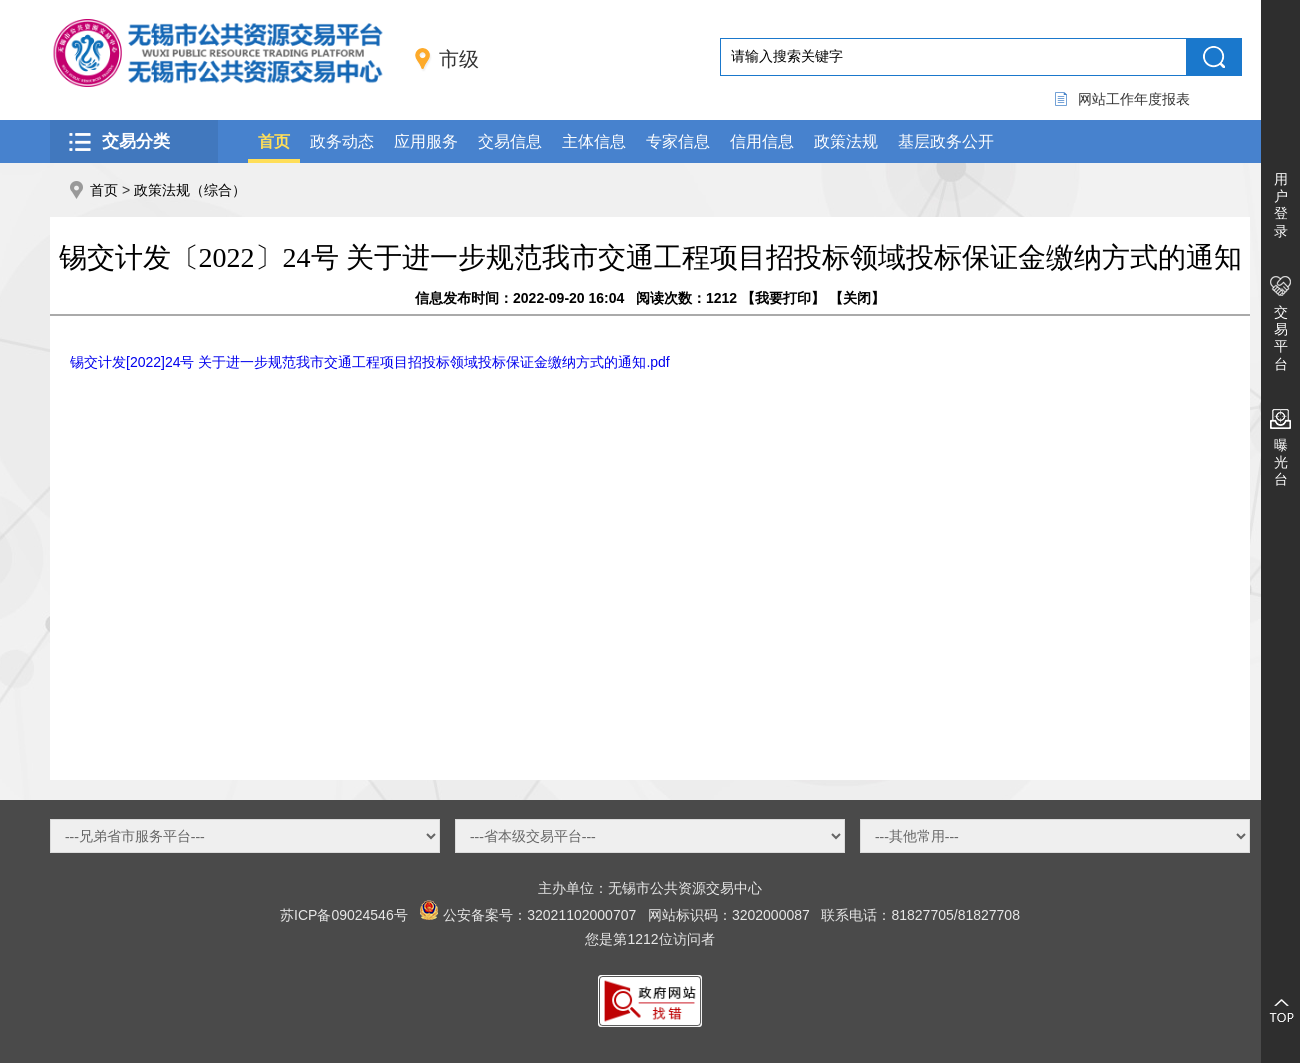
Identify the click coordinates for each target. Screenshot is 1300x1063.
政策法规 (846, 141)
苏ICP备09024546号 (344, 915)
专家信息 (678, 141)
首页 (274, 141)
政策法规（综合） (190, 190)
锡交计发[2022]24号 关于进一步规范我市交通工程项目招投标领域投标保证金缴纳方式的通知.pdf (370, 362)
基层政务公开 (946, 141)
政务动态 (342, 141)
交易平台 (1281, 338)
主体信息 (594, 141)
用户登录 (1281, 205)
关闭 (857, 298)
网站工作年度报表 (1134, 99)
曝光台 (1281, 462)
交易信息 (510, 141)
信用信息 (762, 141)
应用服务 (426, 141)
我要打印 (783, 298)
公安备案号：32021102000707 (539, 915)
